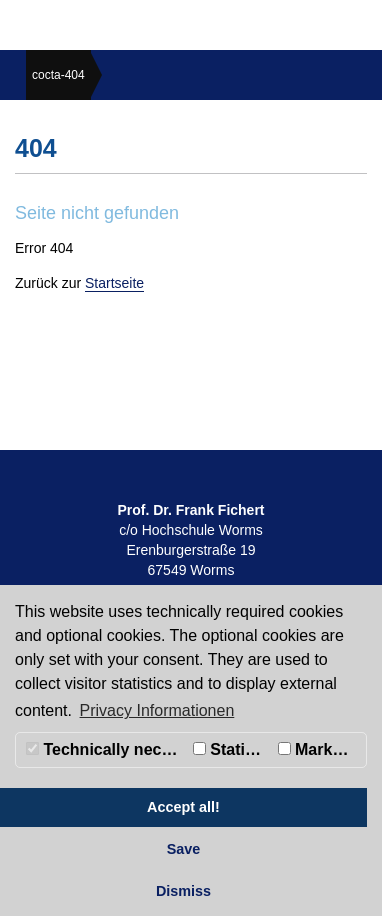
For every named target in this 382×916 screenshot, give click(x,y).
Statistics (233, 749)
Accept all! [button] (183, 807)
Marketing (322, 749)
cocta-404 (58, 75)
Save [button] (184, 849)
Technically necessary (107, 749)
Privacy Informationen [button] (157, 710)
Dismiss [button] (183, 891)
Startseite (114, 283)
